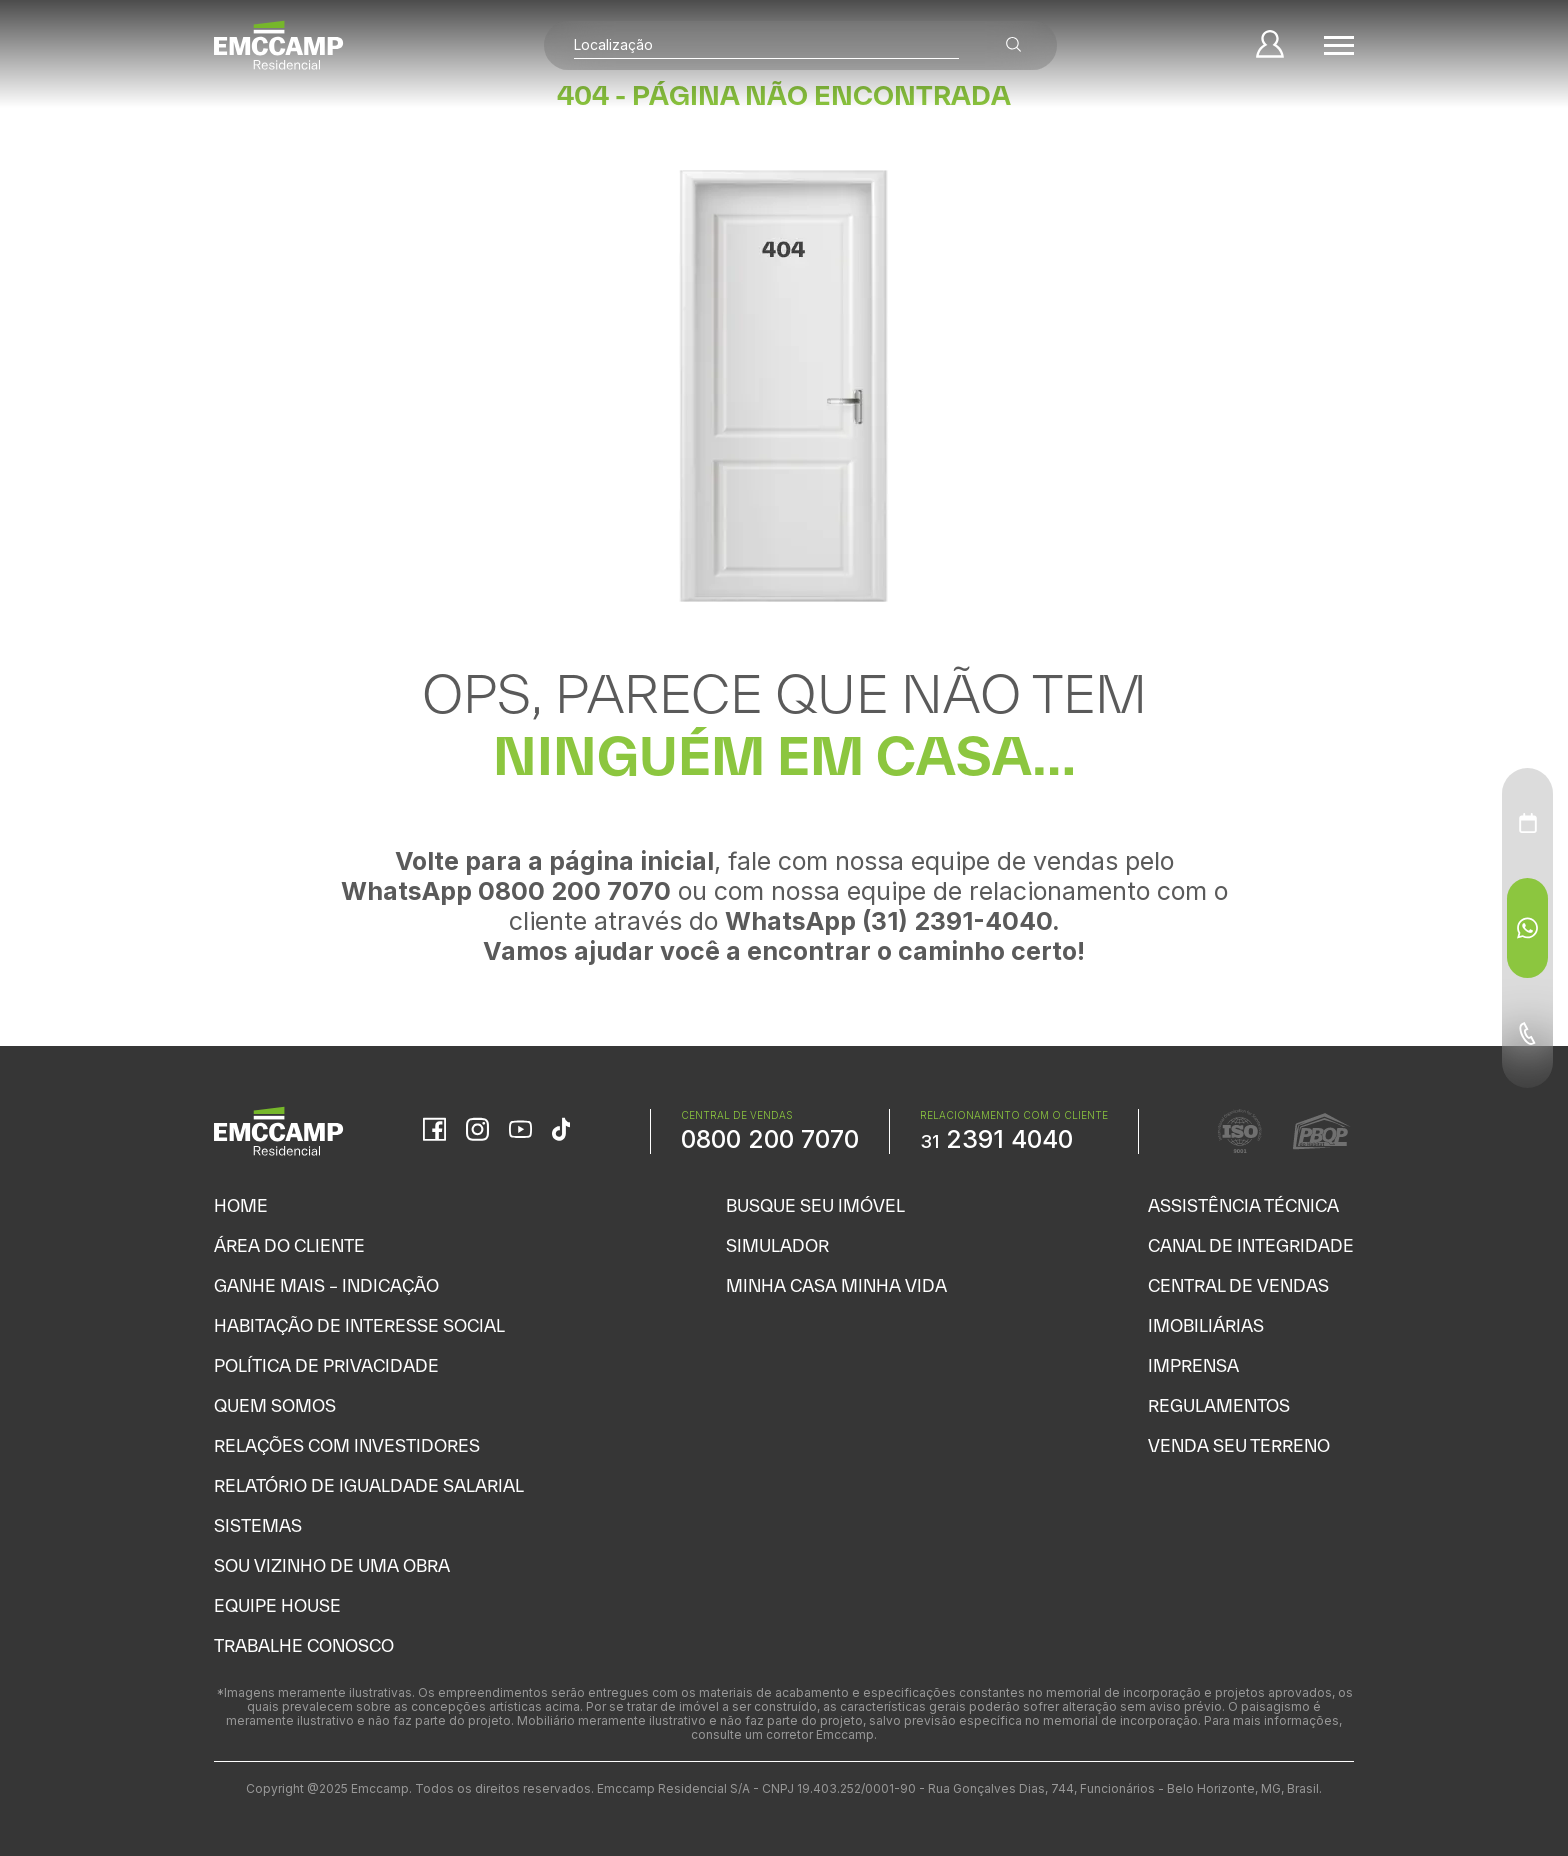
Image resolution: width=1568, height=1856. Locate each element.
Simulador (777, 1245)
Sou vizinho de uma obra (332, 1565)
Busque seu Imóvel (815, 1205)
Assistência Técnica (1243, 1205)
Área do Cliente (289, 1245)
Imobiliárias (1206, 1325)
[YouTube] (520, 1131)
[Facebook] (434, 1131)
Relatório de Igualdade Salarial (369, 1485)
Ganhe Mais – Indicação (326, 1285)
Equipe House (277, 1605)
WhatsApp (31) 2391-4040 (888, 921)
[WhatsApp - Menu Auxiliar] (1527, 928)
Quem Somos (275, 1405)
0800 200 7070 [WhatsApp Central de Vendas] (770, 1139)
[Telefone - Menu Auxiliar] (1527, 1033)
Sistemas (258, 1525)
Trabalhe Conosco (304, 1645)
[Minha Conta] (1270, 45)
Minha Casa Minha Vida (836, 1285)
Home (241, 1205)
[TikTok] (561, 1131)
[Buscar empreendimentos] (1014, 45)
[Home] (279, 45)
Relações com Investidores (347, 1445)
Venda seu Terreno (1239, 1445)
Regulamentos (1219, 1405)
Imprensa (1193, 1365)
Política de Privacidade (326, 1365)
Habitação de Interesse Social (359, 1325)
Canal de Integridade (1251, 1245)
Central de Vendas (1238, 1285)
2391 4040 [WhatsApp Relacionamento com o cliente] (996, 1139)
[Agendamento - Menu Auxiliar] (1528, 823)
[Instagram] (477, 1131)
